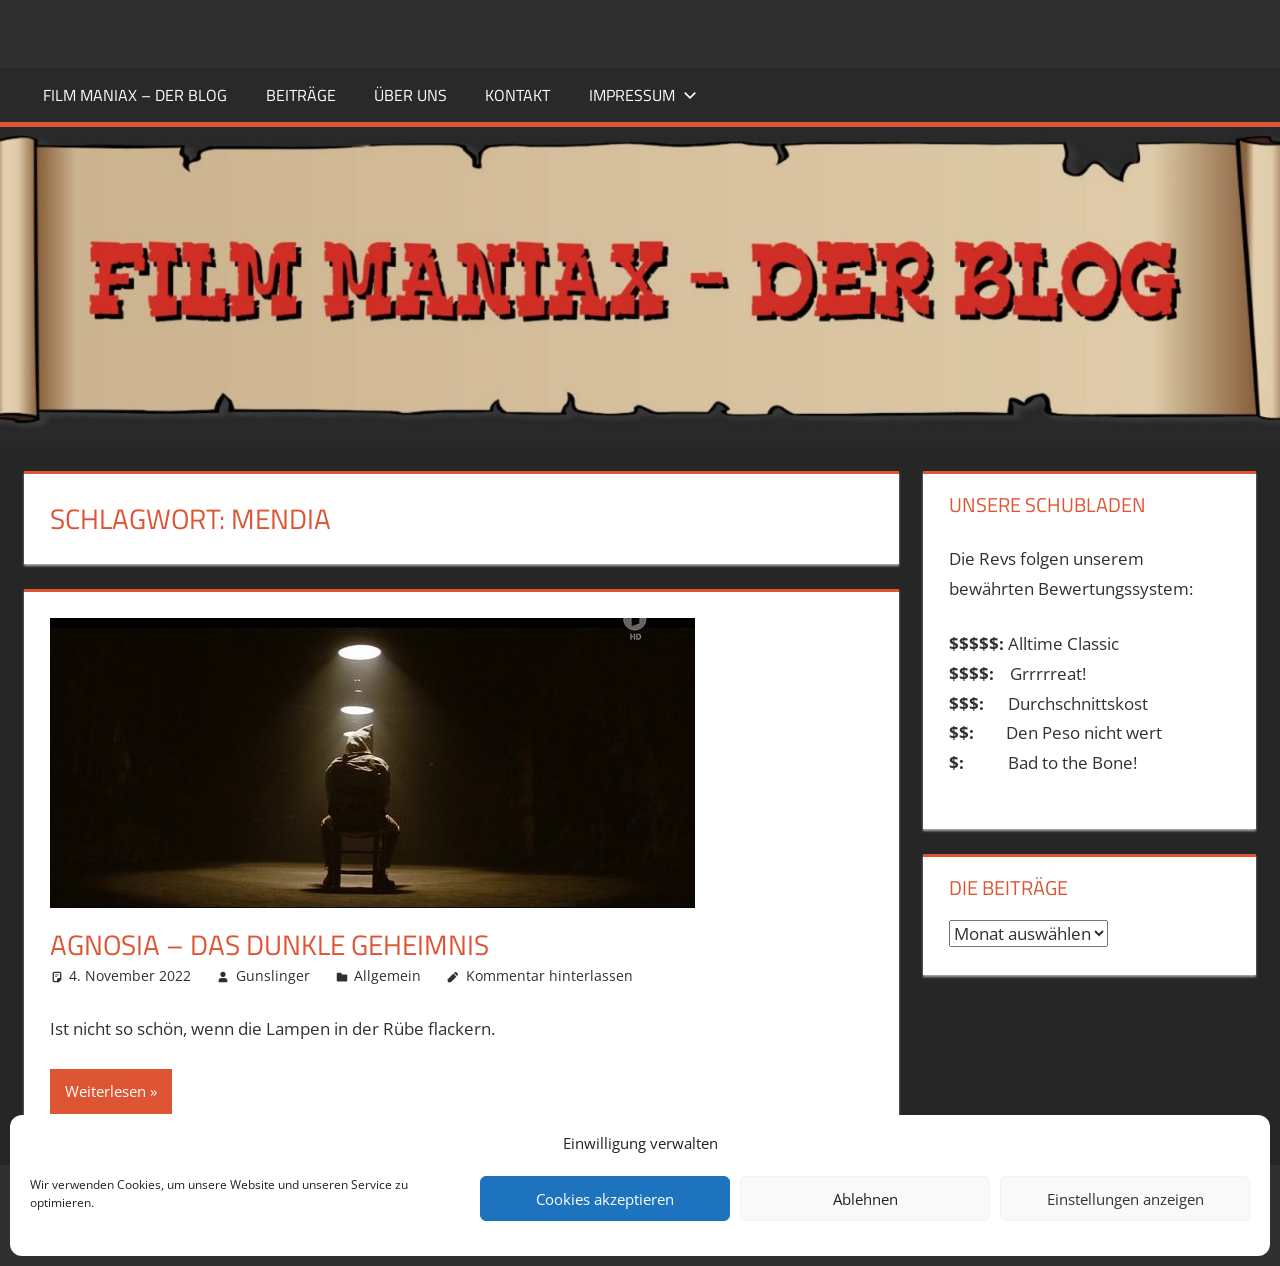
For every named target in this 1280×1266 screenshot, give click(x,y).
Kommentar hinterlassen (549, 975)
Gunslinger (273, 975)
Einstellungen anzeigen (1125, 1199)
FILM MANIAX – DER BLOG (135, 95)
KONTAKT (517, 95)
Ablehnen (865, 1199)
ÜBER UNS (410, 95)
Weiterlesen (105, 1091)
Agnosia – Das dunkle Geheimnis (269, 944)
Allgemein (387, 975)
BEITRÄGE (301, 95)
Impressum (643, 95)
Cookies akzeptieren (605, 1199)
